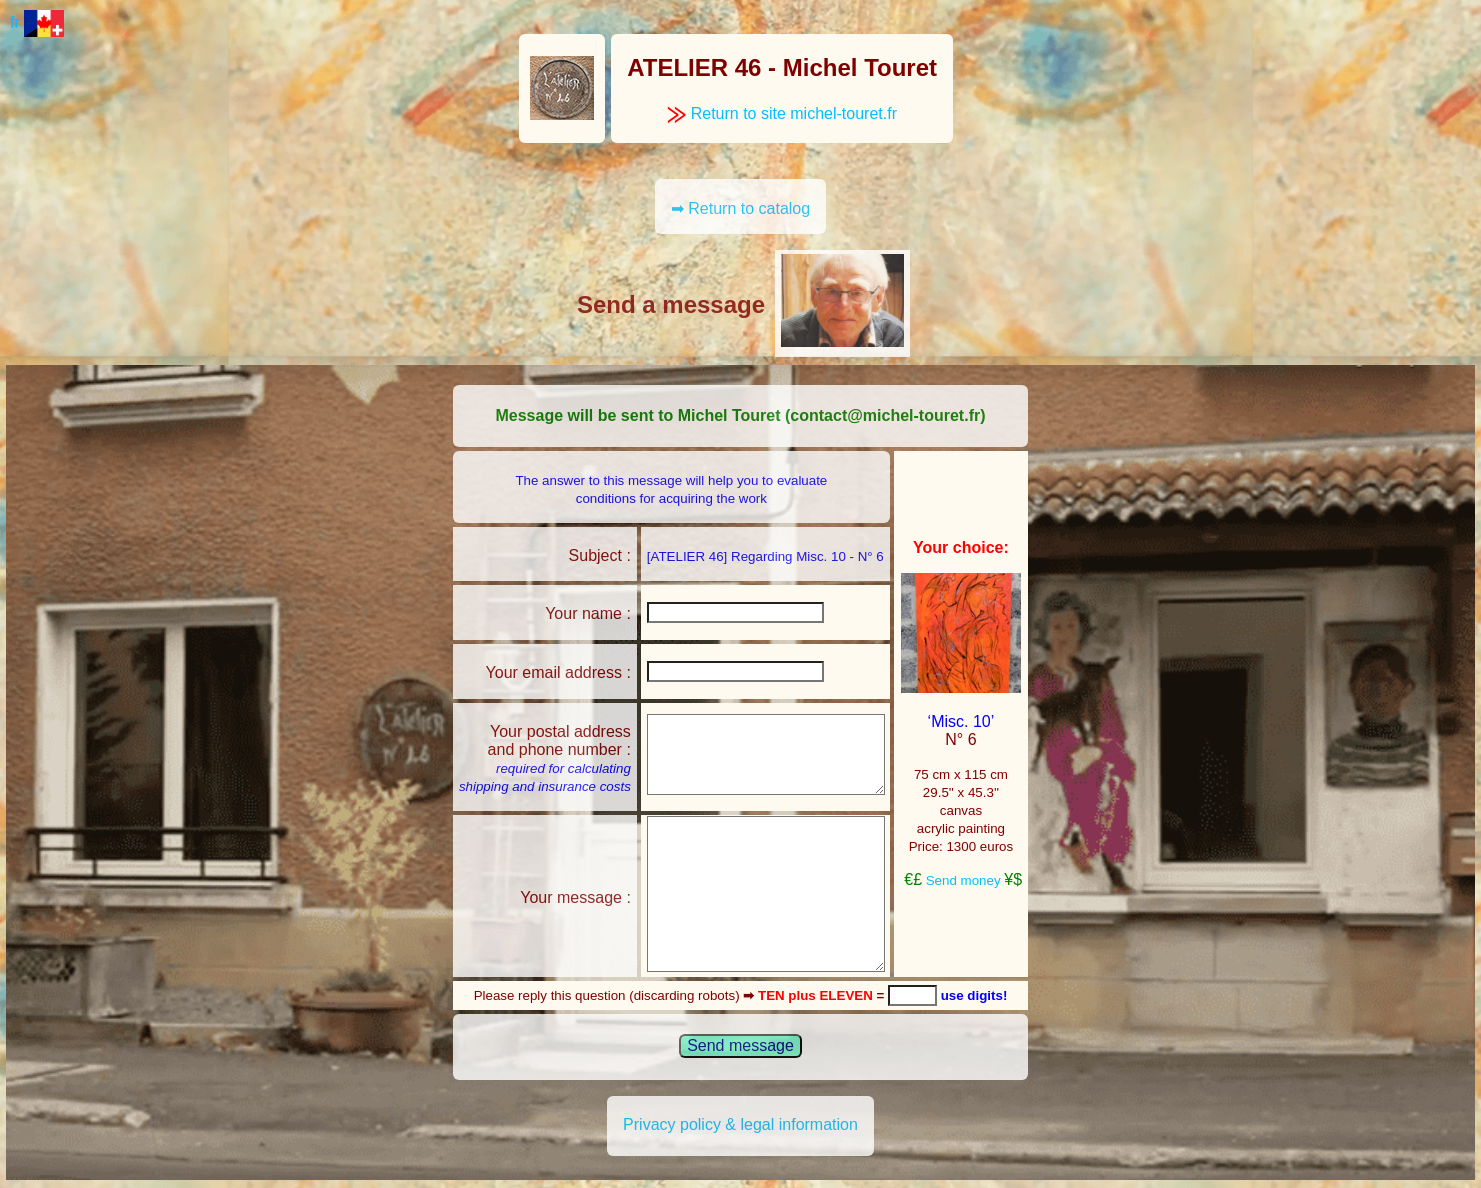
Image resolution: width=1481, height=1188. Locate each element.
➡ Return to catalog (740, 208)
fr (37, 22)
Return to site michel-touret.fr (782, 113)
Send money (963, 880)
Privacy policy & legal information (740, 1124)
